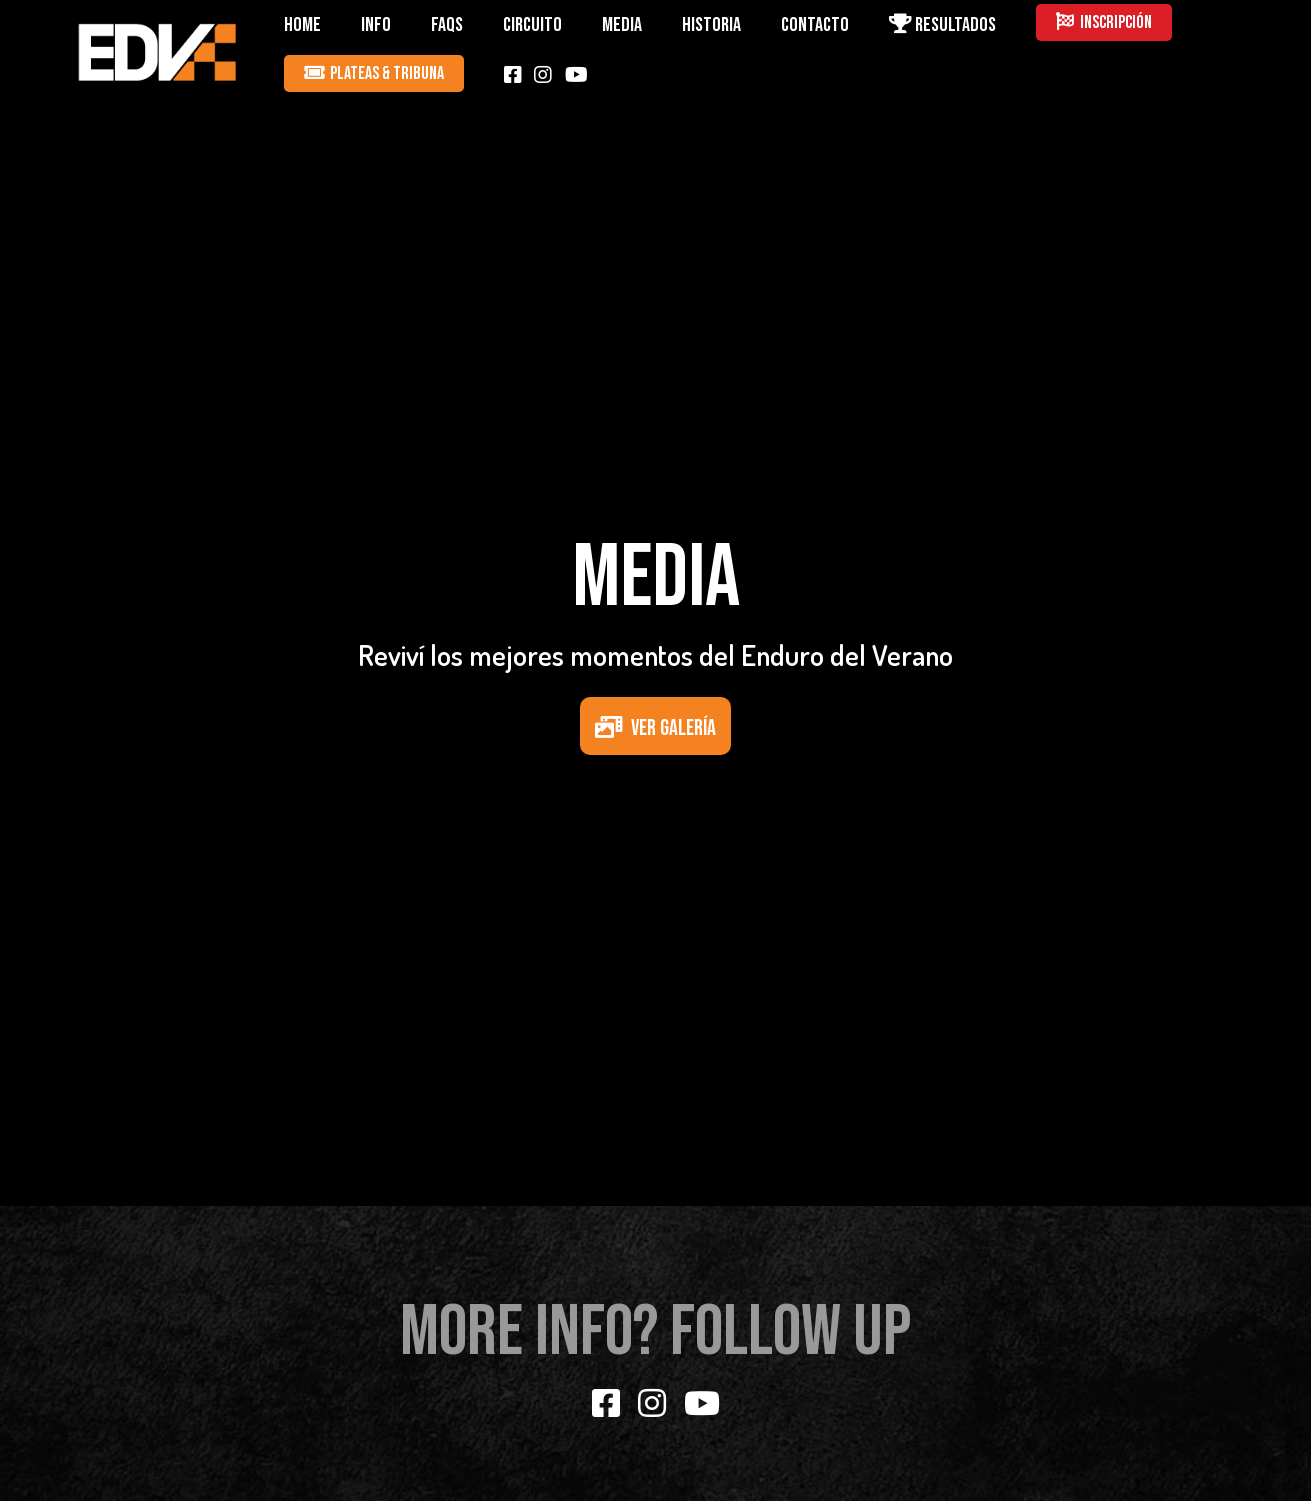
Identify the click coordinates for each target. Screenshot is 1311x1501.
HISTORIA (711, 25)
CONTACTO (815, 25)
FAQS (447, 25)
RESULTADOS (942, 25)
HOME (302, 25)
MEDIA (622, 25)
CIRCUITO (532, 25)
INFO (376, 25)
